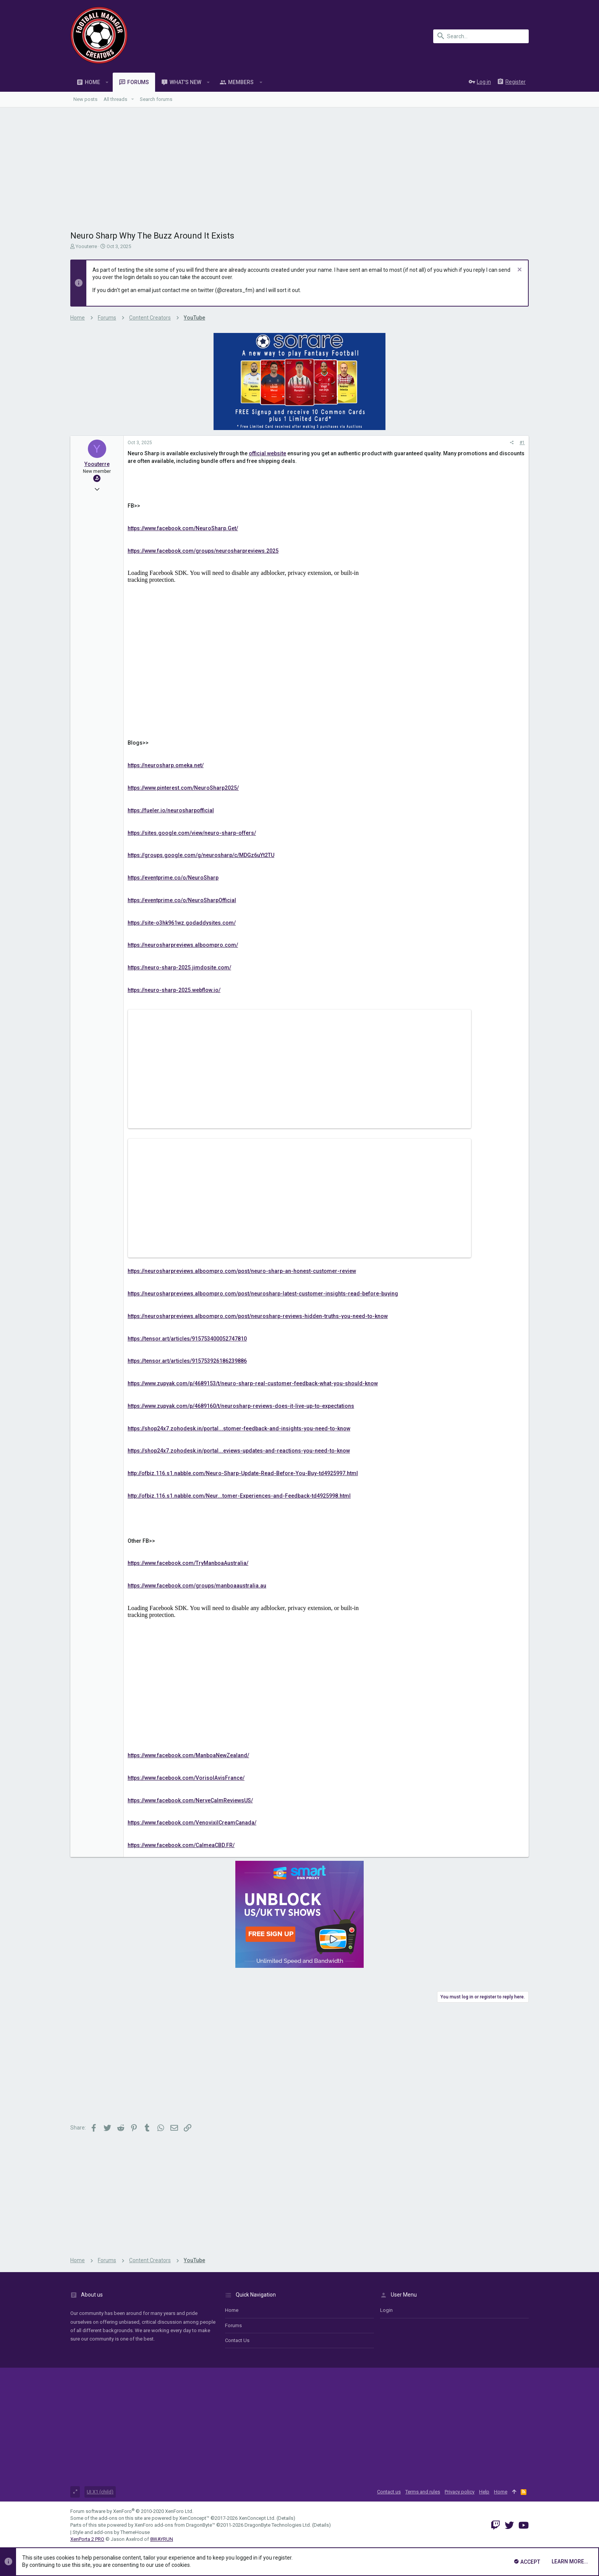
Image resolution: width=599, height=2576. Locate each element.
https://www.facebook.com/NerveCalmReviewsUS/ (190, 1800)
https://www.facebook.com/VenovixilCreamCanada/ (192, 1823)
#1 (522, 442)
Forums (233, 2325)
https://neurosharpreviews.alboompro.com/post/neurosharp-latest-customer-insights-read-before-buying (263, 1293)
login (386, 2310)
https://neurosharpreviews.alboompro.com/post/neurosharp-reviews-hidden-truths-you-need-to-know (258, 1316)
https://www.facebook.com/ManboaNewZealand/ (188, 1755)
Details (285, 2518)
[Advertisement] (299, 164)
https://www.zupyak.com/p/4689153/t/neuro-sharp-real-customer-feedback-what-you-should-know (253, 1383)
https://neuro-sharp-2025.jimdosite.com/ (179, 967)
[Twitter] (509, 2525)
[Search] (481, 36)
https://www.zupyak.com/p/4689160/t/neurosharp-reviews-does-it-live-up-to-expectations (241, 1406)
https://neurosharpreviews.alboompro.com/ (183, 945)
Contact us (237, 2340)
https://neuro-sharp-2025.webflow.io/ (174, 990)
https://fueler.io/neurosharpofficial (171, 810)
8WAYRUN (161, 2539)
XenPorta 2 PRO (87, 2539)
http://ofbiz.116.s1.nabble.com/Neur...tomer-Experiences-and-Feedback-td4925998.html (239, 1496)
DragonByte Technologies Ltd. (277, 2525)
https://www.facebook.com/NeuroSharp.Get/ (183, 528)
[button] (107, 82)
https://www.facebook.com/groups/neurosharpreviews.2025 (203, 551)
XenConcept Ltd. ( (258, 2518)
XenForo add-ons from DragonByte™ (174, 2525)
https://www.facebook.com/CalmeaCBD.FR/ (181, 1845)
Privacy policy (459, 2492)
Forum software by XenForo (131, 2511)
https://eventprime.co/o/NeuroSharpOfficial (182, 900)
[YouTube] (523, 2525)
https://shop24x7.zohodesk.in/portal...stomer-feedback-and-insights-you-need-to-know (239, 1428)
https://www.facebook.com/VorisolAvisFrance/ (186, 1778)
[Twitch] (495, 2525)
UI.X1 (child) (100, 2492)
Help (484, 2492)
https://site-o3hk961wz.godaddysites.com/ (182, 923)
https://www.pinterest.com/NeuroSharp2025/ (183, 788)
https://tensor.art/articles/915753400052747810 (187, 1339)
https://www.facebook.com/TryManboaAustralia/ (188, 1563)
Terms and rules (422, 2492)
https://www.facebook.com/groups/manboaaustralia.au (197, 1586)
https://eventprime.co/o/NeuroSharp (173, 878)
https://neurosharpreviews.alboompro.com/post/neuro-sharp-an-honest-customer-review (242, 1271)
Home (231, 2310)
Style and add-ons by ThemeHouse (111, 2532)
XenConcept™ (194, 2518)
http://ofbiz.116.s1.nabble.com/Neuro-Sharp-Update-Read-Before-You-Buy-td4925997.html (243, 1473)
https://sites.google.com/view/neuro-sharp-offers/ (192, 833)
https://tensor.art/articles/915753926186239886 (187, 1361)
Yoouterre (86, 246)
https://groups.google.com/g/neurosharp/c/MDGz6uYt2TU (201, 855)
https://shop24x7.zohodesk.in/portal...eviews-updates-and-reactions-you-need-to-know (239, 1451)
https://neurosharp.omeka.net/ (166, 765)
